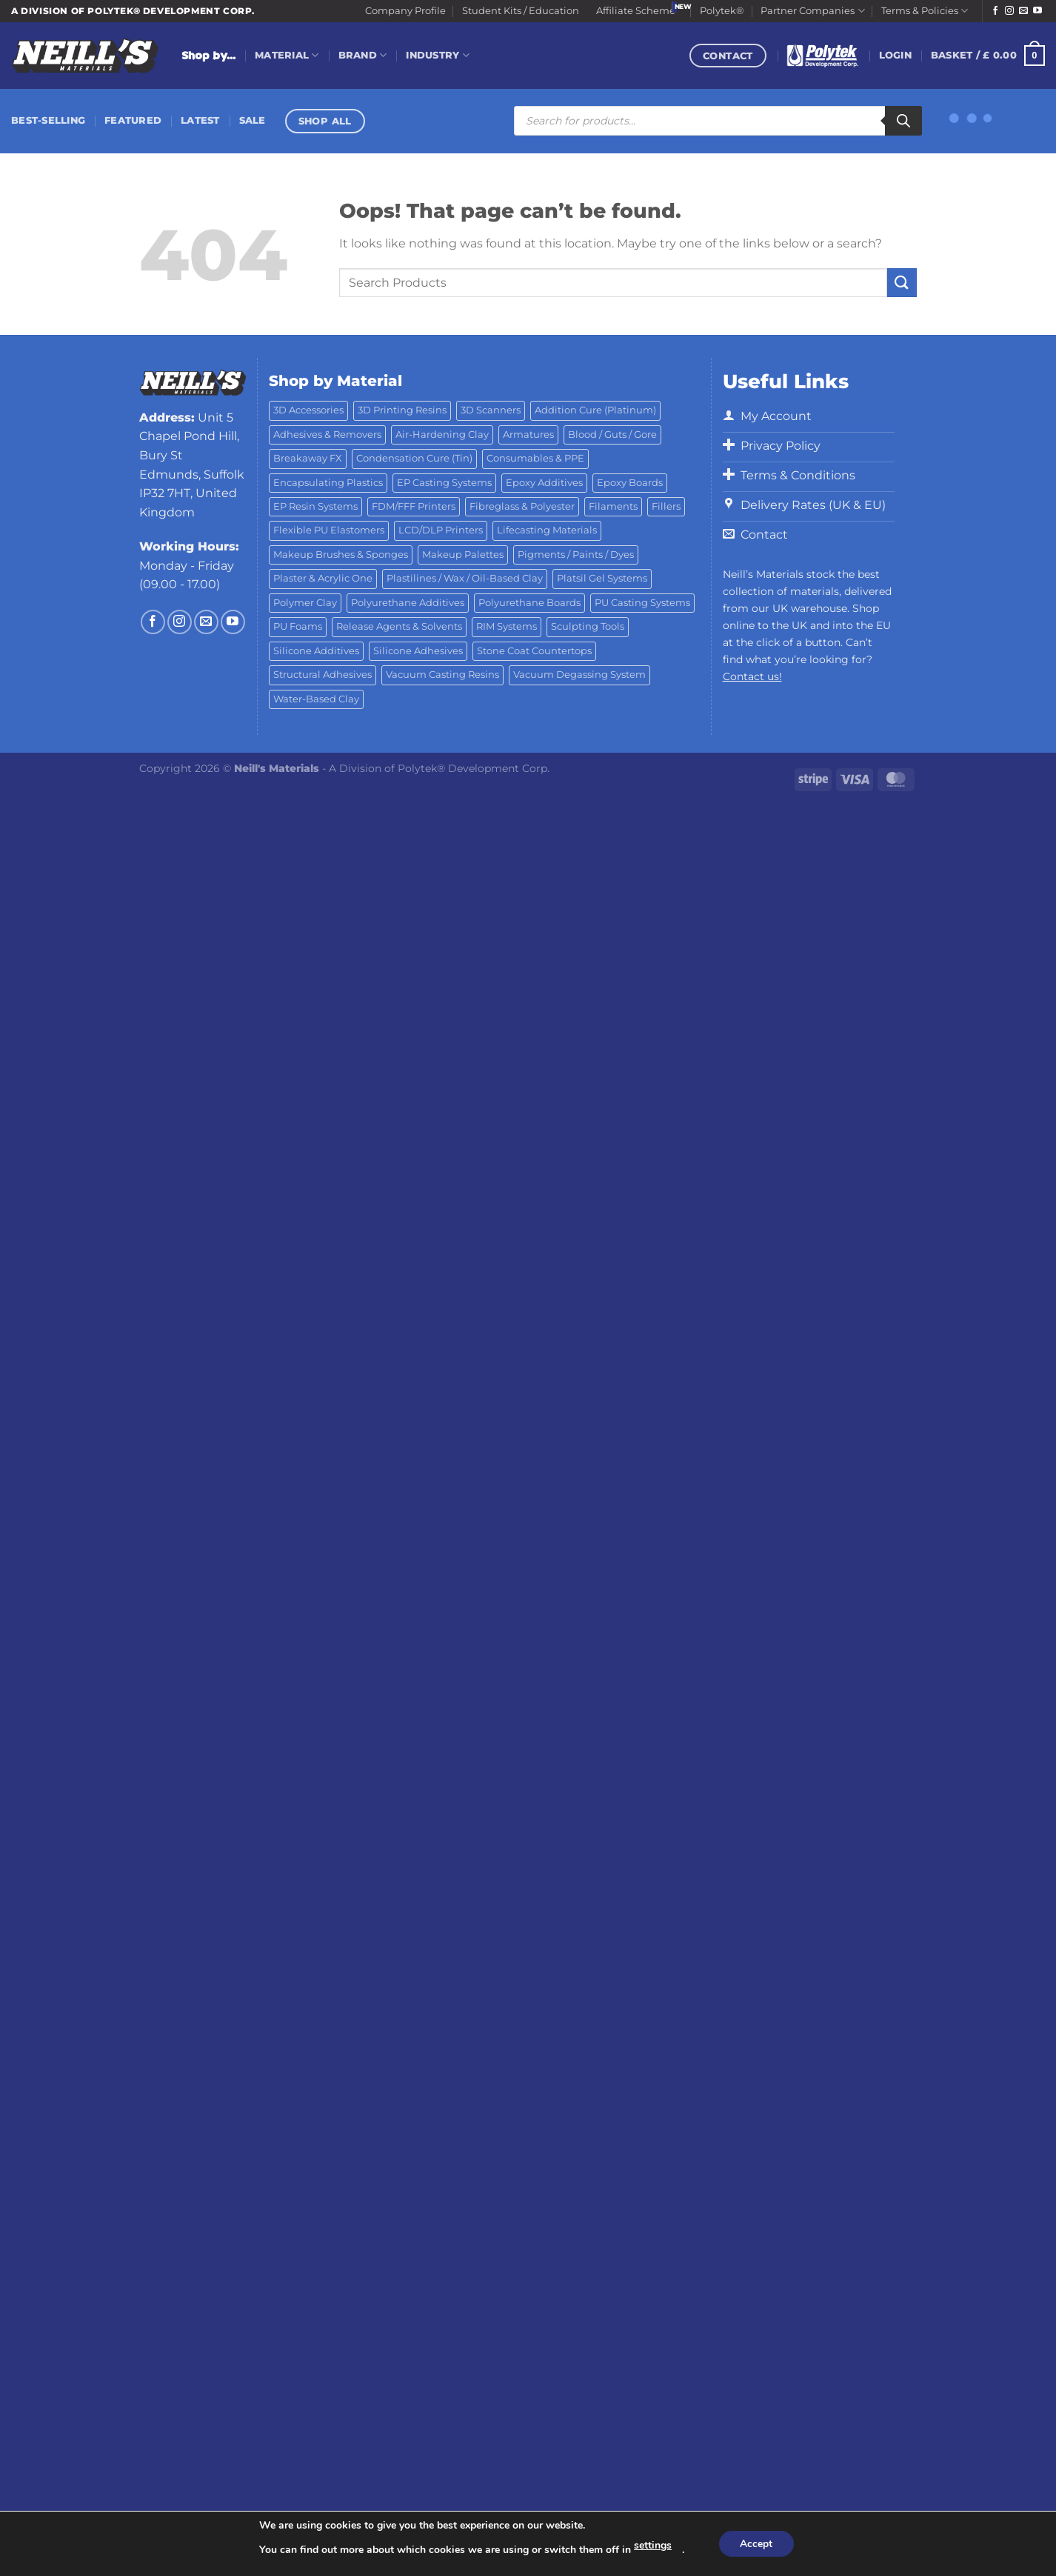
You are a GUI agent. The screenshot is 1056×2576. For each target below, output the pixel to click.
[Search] (903, 121)
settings (652, 2545)
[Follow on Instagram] (1009, 11)
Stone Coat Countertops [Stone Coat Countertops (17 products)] (534, 650)
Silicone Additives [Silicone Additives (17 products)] (316, 650)
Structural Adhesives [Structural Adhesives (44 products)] (322, 674)
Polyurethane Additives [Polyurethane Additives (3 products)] (407, 602)
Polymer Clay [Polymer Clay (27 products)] (305, 602)
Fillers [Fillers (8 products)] (666, 506)
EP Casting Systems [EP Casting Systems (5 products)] (444, 482)
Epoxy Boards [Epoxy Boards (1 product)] (630, 482)
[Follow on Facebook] (995, 11)
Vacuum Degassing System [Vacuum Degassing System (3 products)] (579, 674)
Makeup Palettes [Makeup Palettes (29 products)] (463, 554)
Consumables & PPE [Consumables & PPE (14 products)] (535, 458)
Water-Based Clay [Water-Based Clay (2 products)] (316, 699)
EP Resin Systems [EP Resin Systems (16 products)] (315, 506)
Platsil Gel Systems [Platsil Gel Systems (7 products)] (602, 578)
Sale (252, 120)
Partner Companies (812, 11)
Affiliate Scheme (635, 10)
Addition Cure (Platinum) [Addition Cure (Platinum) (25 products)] (595, 410)
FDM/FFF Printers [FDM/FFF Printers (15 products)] (413, 506)
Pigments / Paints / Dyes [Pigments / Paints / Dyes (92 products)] (576, 554)
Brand (362, 55)
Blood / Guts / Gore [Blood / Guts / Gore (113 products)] (612, 434)
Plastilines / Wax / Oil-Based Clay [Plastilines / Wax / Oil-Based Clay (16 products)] (465, 578)
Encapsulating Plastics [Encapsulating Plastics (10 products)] (328, 482)
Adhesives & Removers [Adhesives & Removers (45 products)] (327, 434)
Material (287, 55)
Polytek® (722, 10)
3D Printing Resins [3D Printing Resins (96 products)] (402, 410)
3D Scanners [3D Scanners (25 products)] (491, 410)
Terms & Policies (924, 11)
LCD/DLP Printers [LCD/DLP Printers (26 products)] (440, 530)
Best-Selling (48, 120)
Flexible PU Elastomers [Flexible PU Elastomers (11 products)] (328, 530)
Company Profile (405, 10)
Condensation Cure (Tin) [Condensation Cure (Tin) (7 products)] (414, 458)
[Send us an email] (1023, 11)
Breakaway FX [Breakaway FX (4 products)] (307, 458)
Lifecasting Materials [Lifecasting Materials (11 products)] (547, 530)
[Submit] (902, 282)
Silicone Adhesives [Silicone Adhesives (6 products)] (418, 650)
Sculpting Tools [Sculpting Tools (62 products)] (587, 626)
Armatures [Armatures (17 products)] (528, 434)
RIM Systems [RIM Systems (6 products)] (506, 626)
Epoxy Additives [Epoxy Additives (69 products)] (544, 482)
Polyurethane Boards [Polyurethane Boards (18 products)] (529, 602)
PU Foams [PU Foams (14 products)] (297, 626)
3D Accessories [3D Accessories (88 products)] (308, 410)
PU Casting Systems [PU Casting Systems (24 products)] (642, 602)
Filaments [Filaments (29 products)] (613, 506)
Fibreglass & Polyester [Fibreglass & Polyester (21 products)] (522, 506)
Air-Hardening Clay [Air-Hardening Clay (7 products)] (442, 434)
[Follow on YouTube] (1037, 11)
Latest (200, 120)
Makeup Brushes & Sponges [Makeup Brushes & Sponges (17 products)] (340, 554)
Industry (437, 55)
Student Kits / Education (520, 10)
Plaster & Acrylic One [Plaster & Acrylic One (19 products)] (322, 578)
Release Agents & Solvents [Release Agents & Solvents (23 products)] (399, 626)
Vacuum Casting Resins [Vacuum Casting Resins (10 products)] (442, 674)
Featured (132, 120)
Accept (756, 2544)
